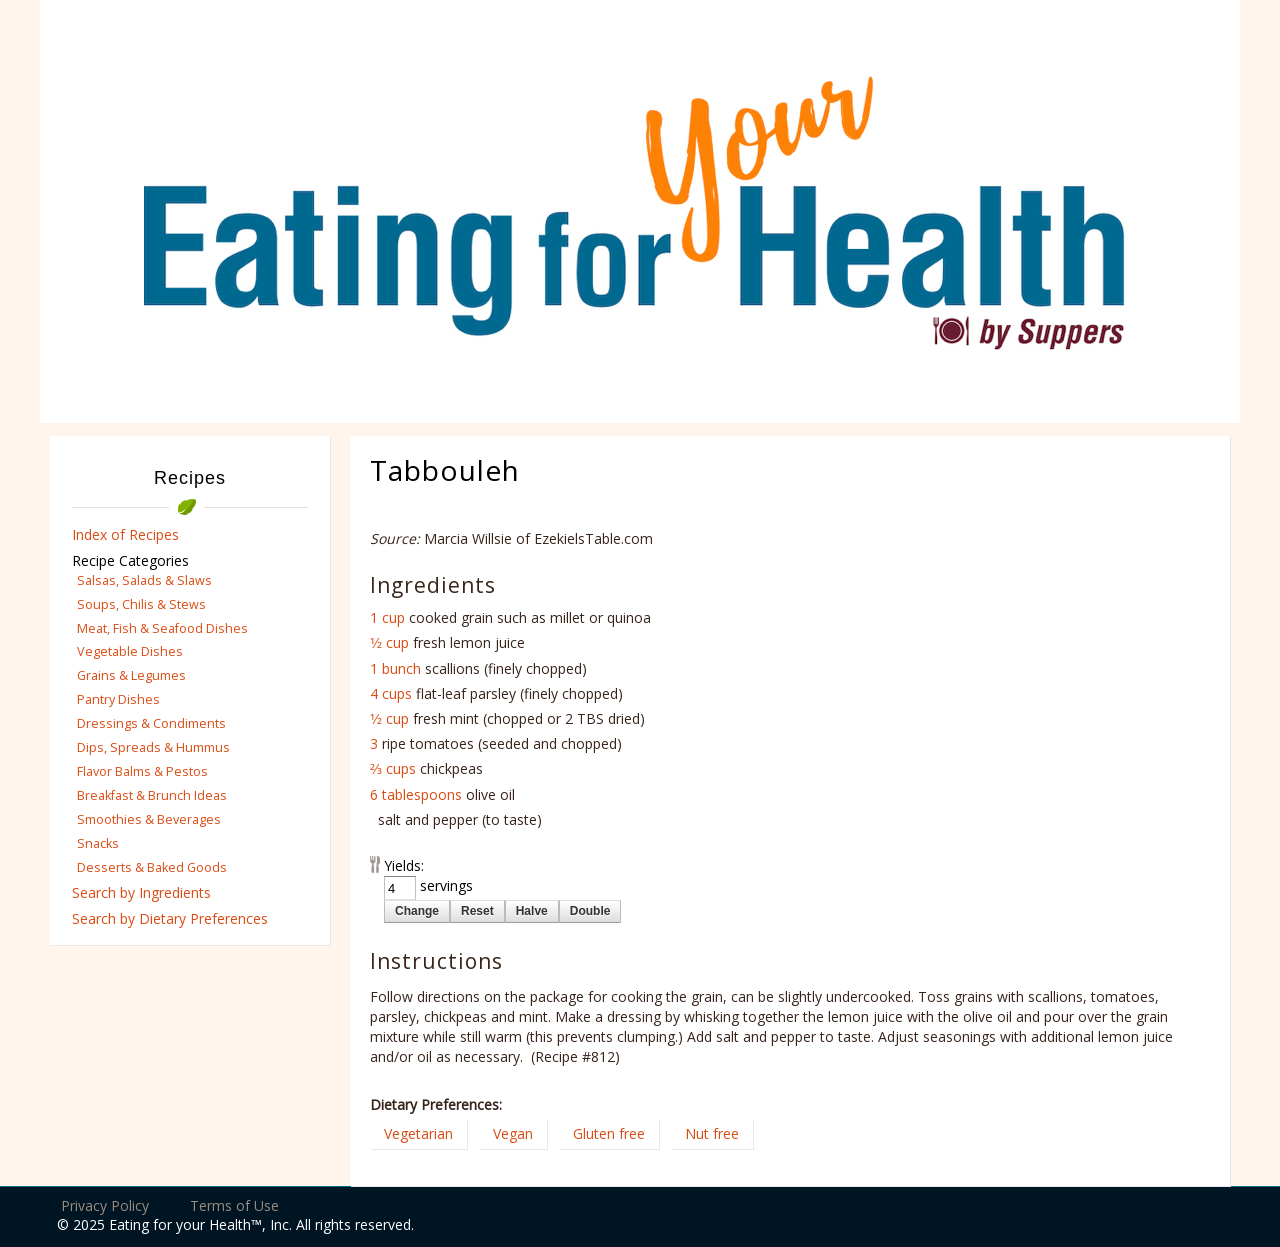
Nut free (712, 1133)
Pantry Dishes (118, 699)
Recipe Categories (130, 560)
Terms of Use (234, 1205)
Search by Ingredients (141, 892)
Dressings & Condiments (151, 723)
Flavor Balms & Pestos (142, 771)
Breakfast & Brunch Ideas (152, 795)
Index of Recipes (125, 534)
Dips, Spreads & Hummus (153, 747)
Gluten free (609, 1133)
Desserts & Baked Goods (152, 867)
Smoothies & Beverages (149, 819)
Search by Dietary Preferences (170, 918)
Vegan (513, 1133)
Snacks (98, 843)
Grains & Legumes (131, 675)
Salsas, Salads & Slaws (144, 580)
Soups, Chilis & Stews (141, 604)
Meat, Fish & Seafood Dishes (162, 628)
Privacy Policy (105, 1205)
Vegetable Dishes (130, 651)
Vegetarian (418, 1133)
